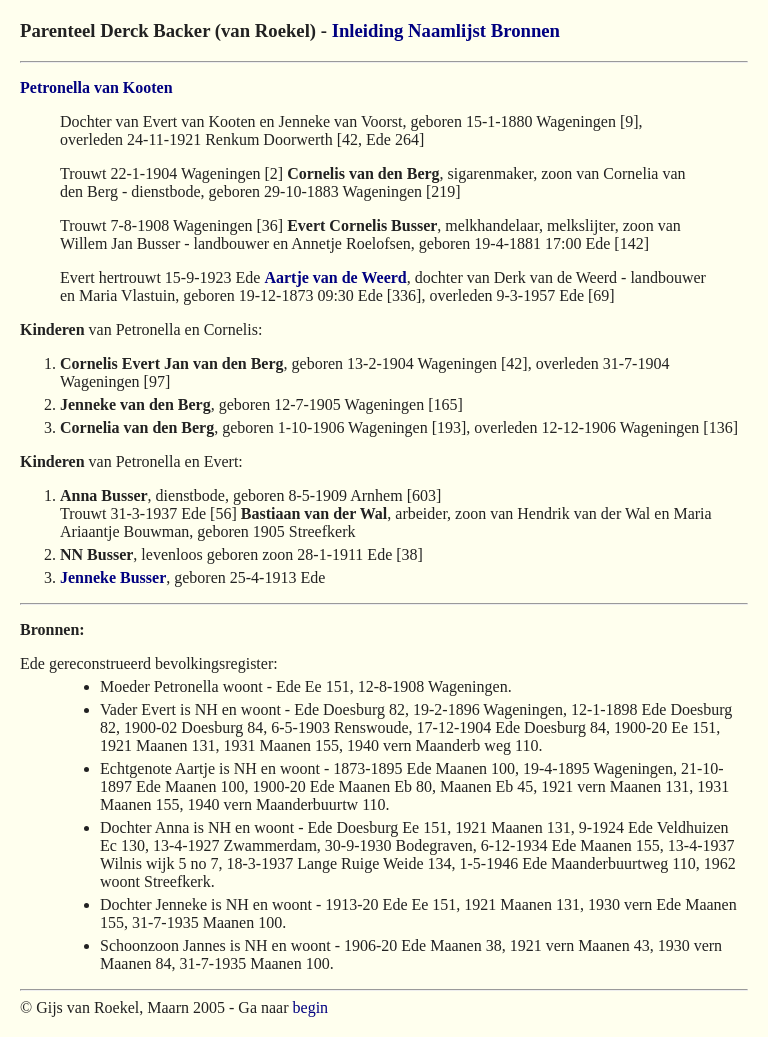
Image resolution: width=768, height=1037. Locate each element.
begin (311, 1007)
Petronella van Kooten (96, 87)
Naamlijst (447, 30)
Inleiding (368, 30)
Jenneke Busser (113, 577)
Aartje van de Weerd (335, 277)
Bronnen (525, 30)
